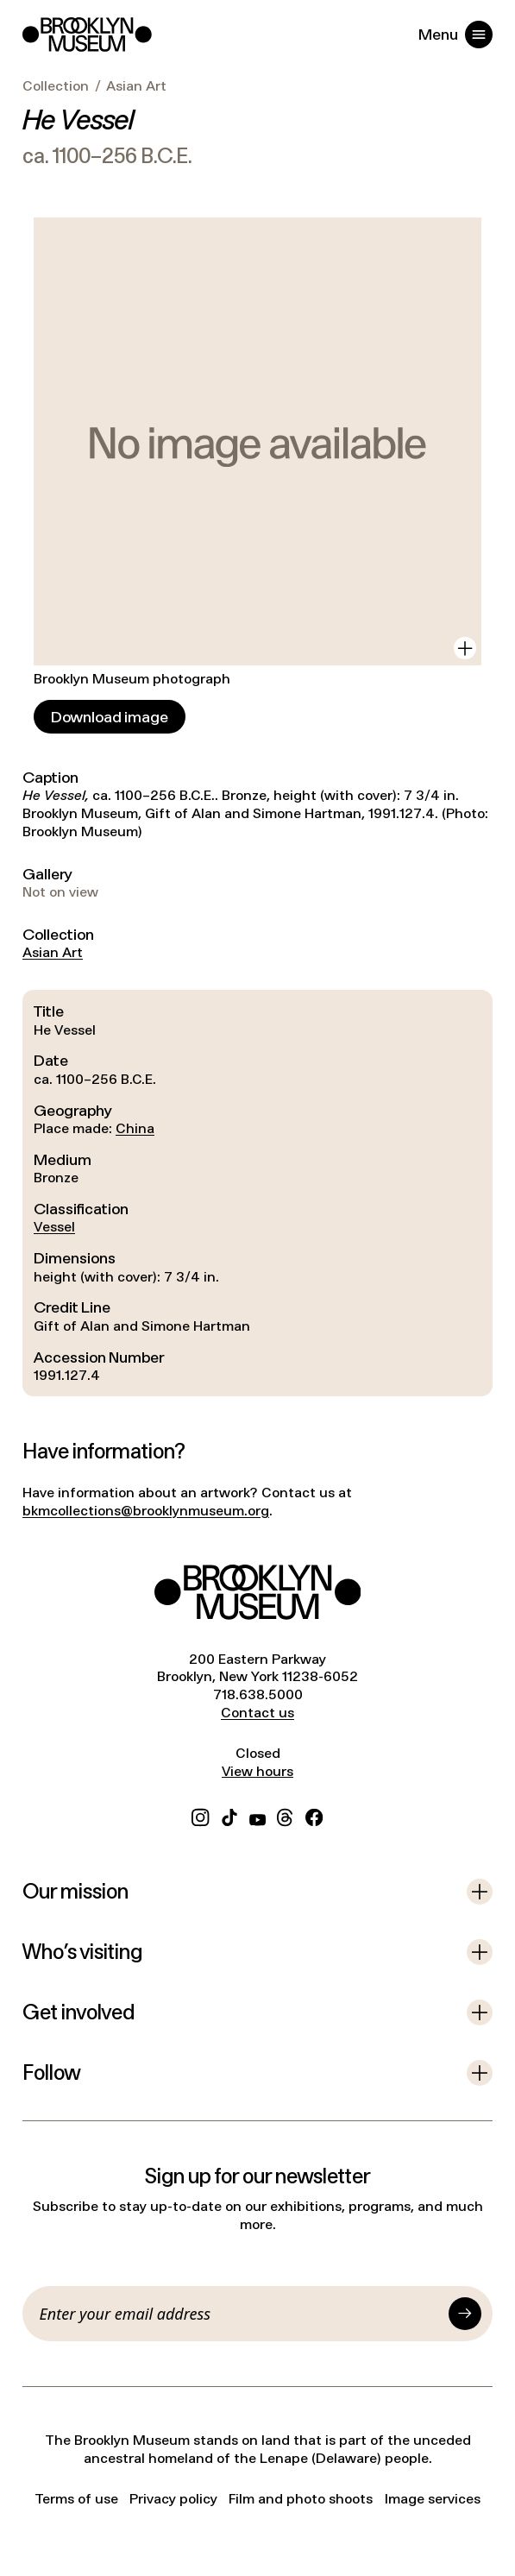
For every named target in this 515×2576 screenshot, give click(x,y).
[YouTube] (257, 1816)
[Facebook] (314, 1816)
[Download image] (109, 717)
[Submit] (465, 2313)
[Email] (241, 2314)
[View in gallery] (465, 648)
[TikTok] (229, 1816)
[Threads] (285, 1816)
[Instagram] (200, 1816)
